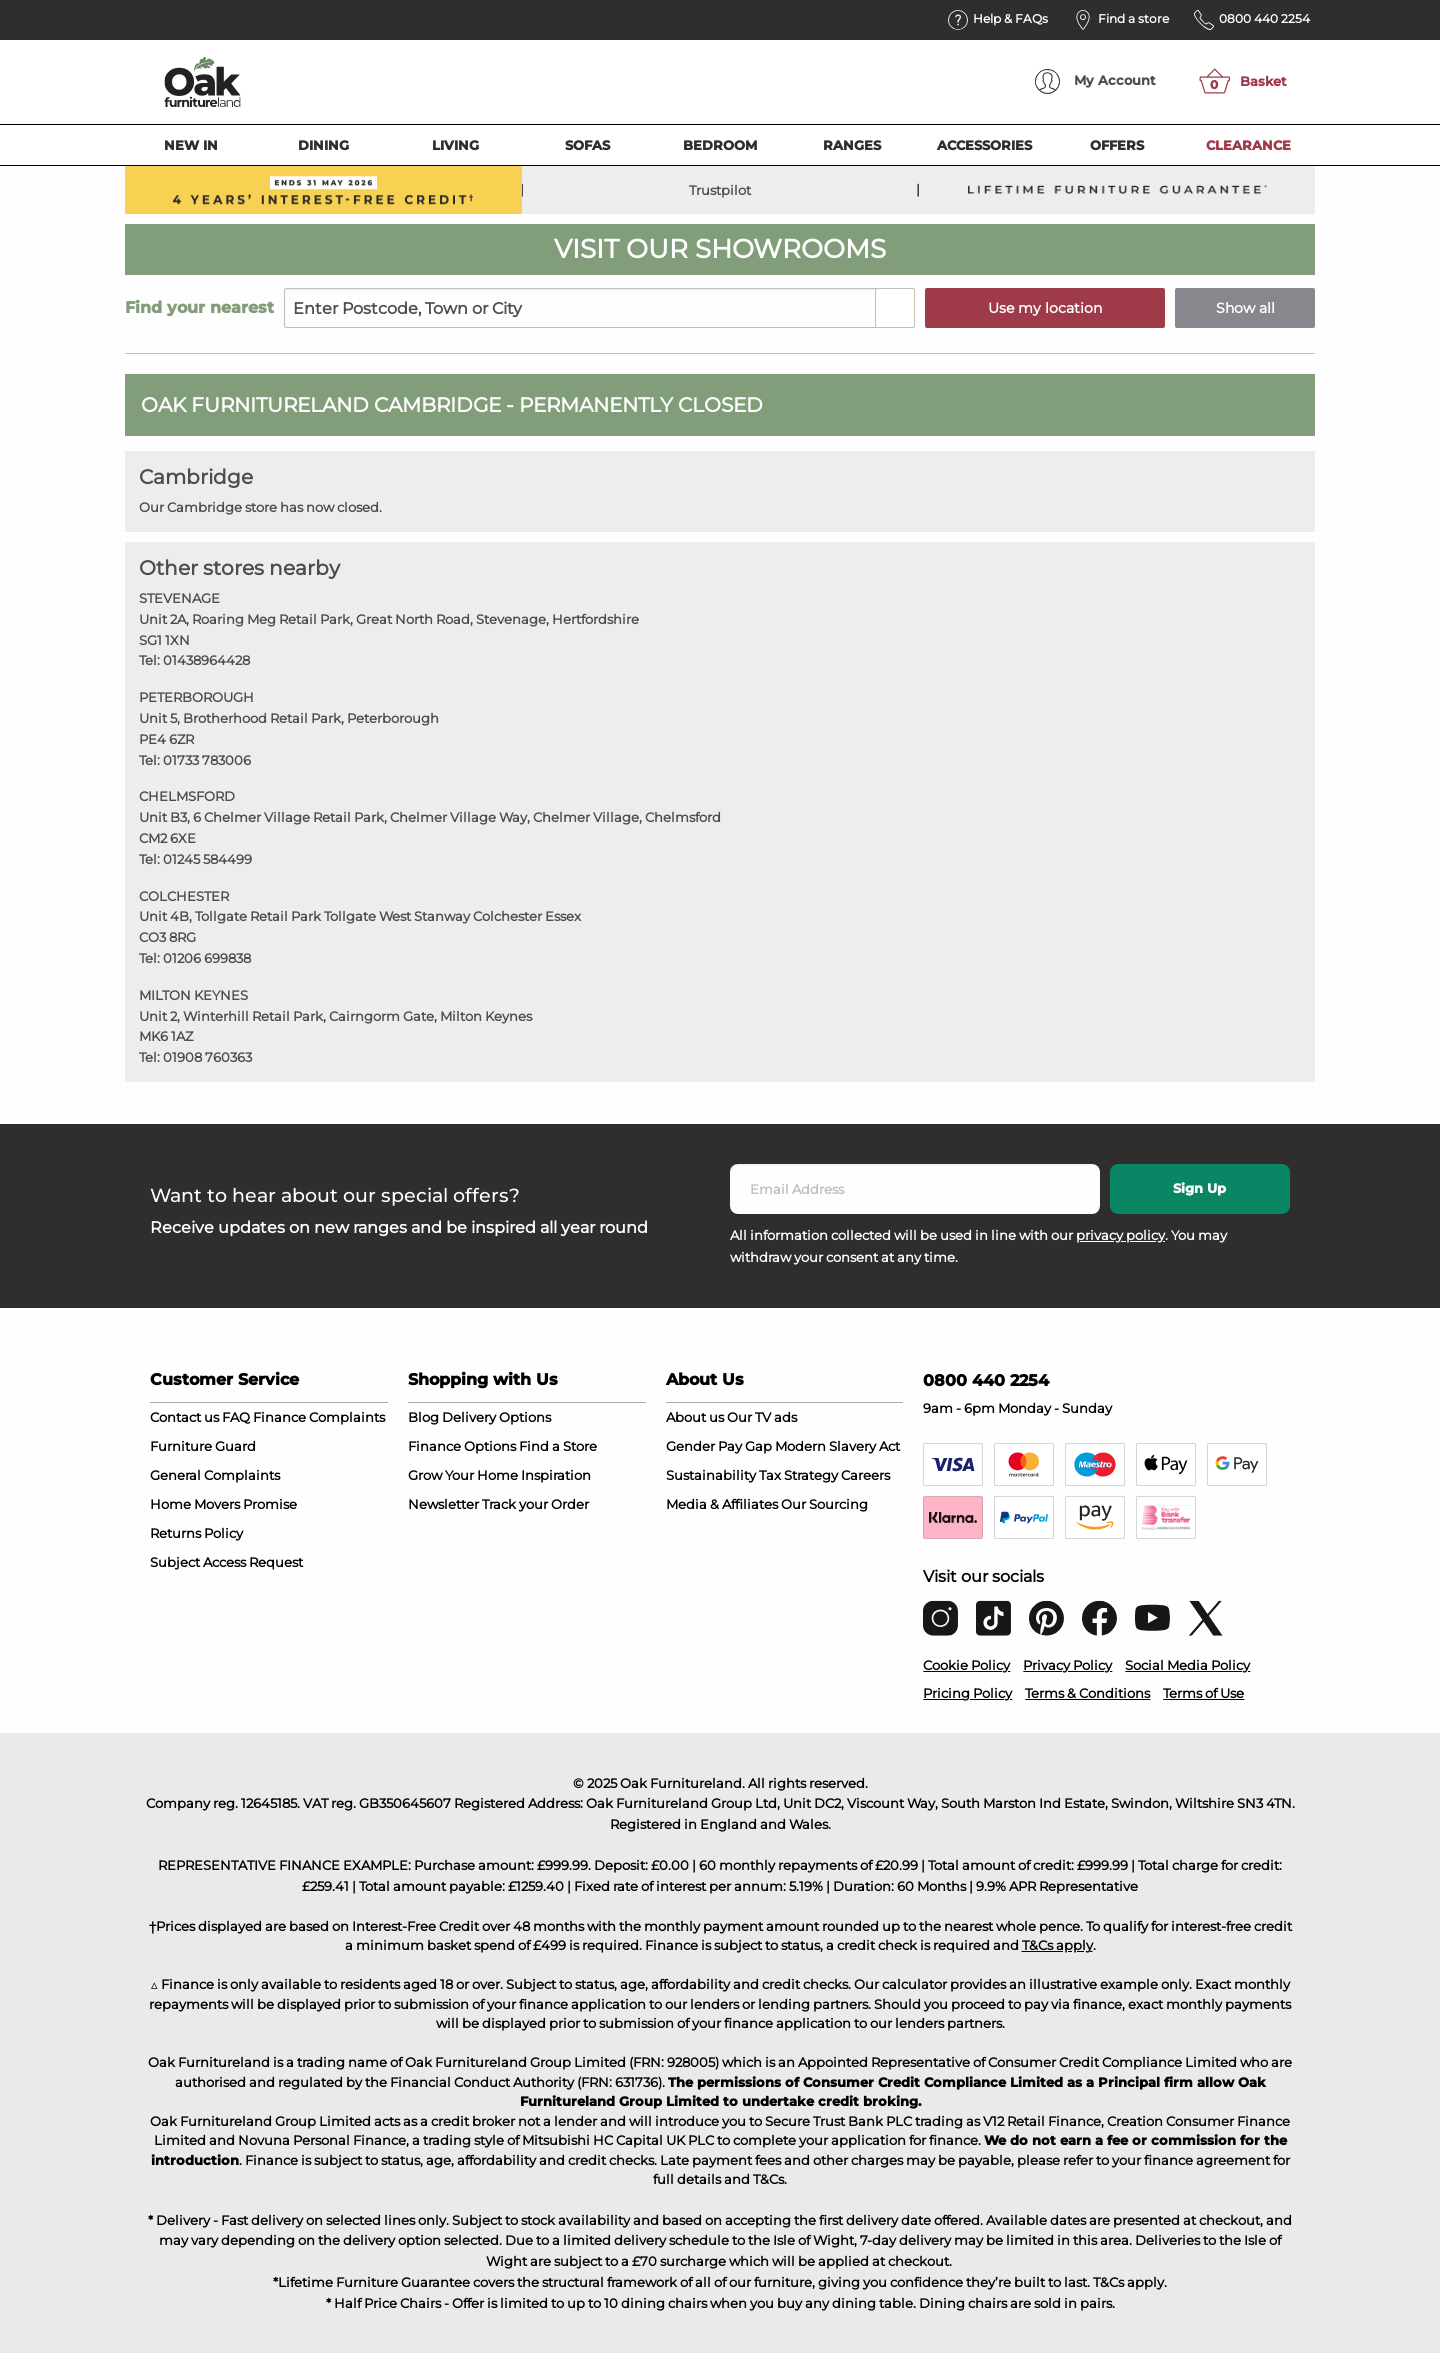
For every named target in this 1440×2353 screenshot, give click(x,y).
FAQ (236, 1417)
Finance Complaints (319, 1417)
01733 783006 (207, 760)
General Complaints (215, 1475)
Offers (1117, 145)
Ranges (852, 145)
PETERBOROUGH (196, 697)
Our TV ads (762, 1417)
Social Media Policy (1187, 1665)
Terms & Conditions (1087, 1693)
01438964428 (206, 660)
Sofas (587, 145)
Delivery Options (496, 1417)
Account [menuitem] (1095, 81)
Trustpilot (720, 190)
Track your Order (535, 1504)
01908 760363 (207, 1057)
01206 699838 (207, 958)
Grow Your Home (463, 1475)
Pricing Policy (967, 1693)
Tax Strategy (798, 1475)
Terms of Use (1203, 1693)
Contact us (184, 1417)
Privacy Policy (1067, 1665)
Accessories (984, 145)
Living (455, 145)
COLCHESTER (184, 896)
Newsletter (443, 1504)
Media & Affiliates (722, 1504)
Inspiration (556, 1475)
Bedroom (720, 145)
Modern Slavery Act (837, 1446)
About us (695, 1417)
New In (191, 145)
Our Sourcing (824, 1504)
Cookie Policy (966, 1665)
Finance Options (462, 1446)
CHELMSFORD (187, 796)
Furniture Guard (203, 1446)
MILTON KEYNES (193, 995)
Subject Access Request (226, 1562)
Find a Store (558, 1446)
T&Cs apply (1057, 1945)
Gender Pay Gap (719, 1446)
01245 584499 (207, 859)
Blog (423, 1417)
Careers (865, 1475)
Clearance (1248, 145)
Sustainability (711, 1475)
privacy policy (1120, 1235)
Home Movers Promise (223, 1504)
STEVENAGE (179, 598)
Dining (323, 145)
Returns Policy (196, 1533)
